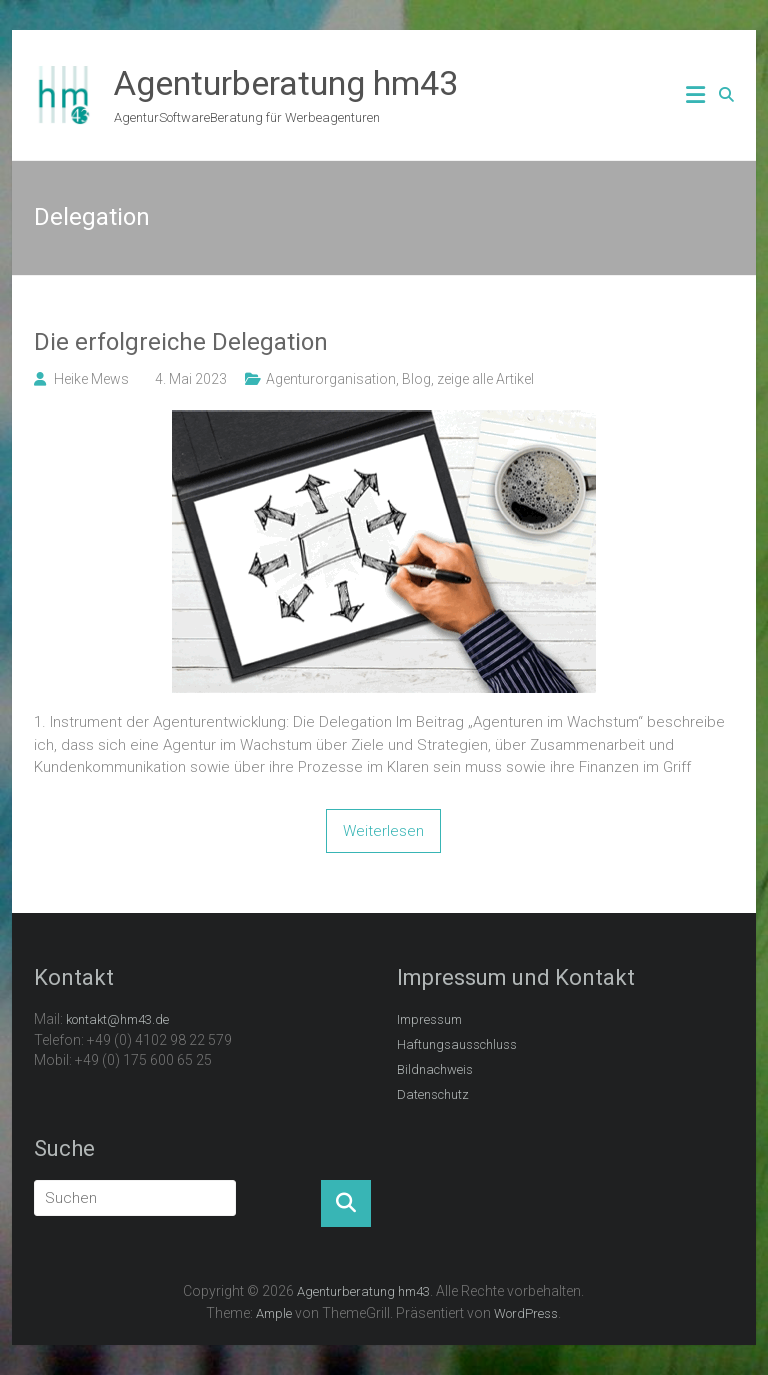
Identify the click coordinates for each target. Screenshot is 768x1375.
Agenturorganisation (331, 379)
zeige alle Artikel (485, 379)
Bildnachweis (435, 1069)
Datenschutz (433, 1094)
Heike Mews (91, 379)
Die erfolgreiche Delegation (181, 342)
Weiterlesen (383, 831)
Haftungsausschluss (457, 1044)
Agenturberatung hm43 (286, 83)
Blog (416, 379)
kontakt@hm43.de (117, 1019)
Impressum (429, 1019)
